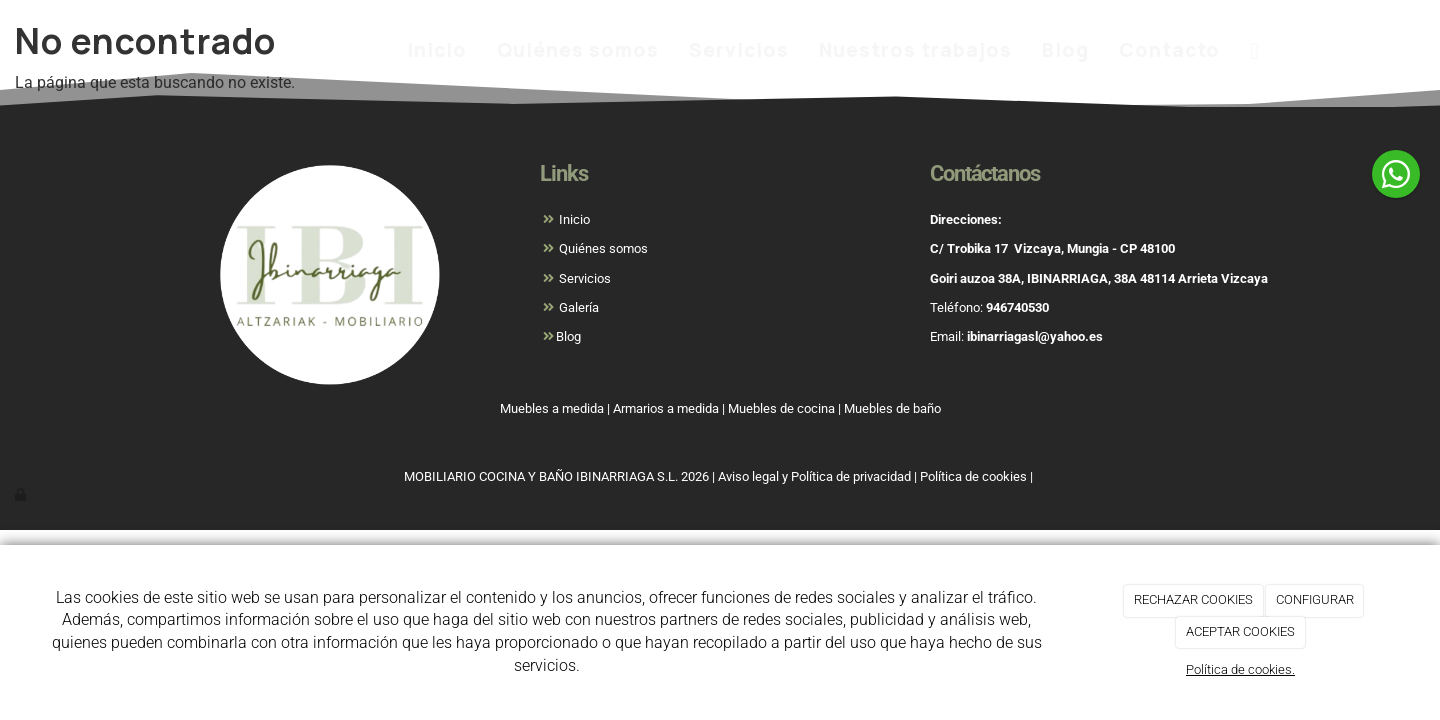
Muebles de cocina (781, 408)
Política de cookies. (1240, 669)
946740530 (1017, 307)
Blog (1065, 50)
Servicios (739, 50)
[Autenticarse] (22, 494)
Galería (577, 307)
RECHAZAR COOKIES (1193, 599)
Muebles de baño (892, 408)
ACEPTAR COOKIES (1240, 631)
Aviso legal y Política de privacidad (814, 476)
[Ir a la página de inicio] (145, 50)
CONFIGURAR (1315, 599)
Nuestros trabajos (915, 50)
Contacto (1169, 50)
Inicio (437, 50)
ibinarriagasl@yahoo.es (1035, 336)
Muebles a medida (552, 408)
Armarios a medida (666, 408)
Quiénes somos (578, 50)
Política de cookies (973, 476)
